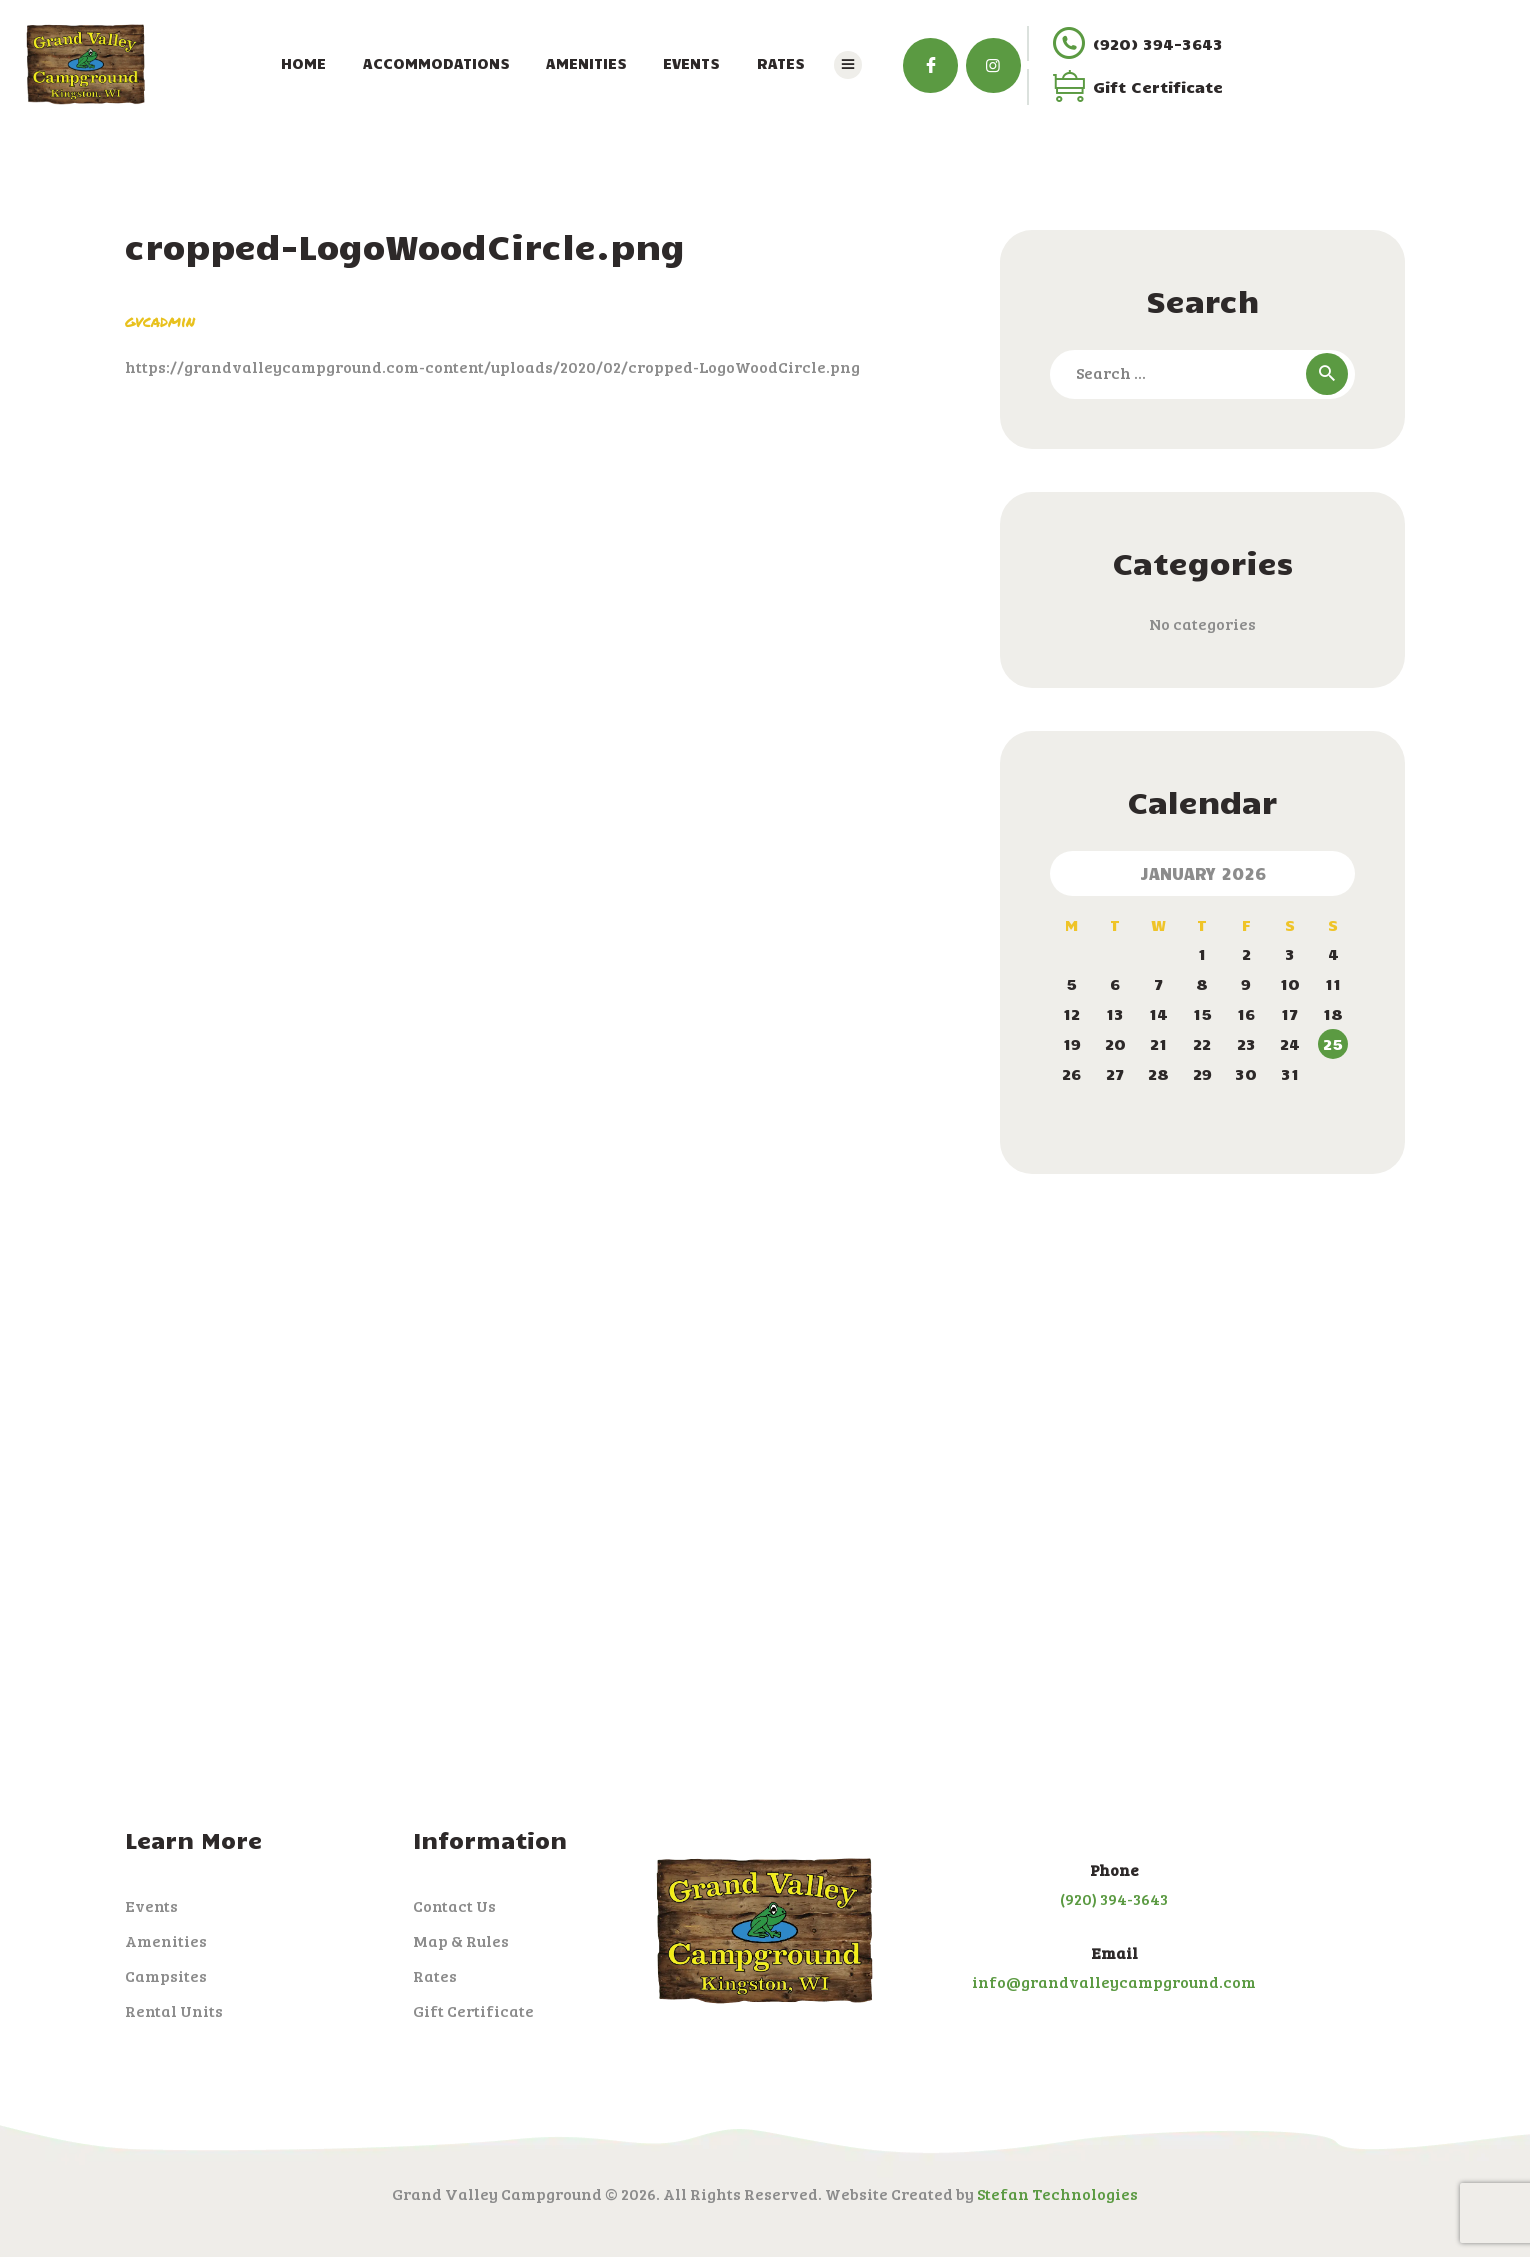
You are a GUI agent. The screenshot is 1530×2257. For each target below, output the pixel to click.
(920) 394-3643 (1114, 1899)
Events (151, 1906)
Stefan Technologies (1057, 2194)
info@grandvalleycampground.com (1114, 1982)
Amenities (166, 1941)
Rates (435, 1976)
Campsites (166, 1976)
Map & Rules (461, 1941)
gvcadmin (160, 320)
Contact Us (454, 1906)
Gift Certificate (473, 2011)
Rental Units (174, 2011)
